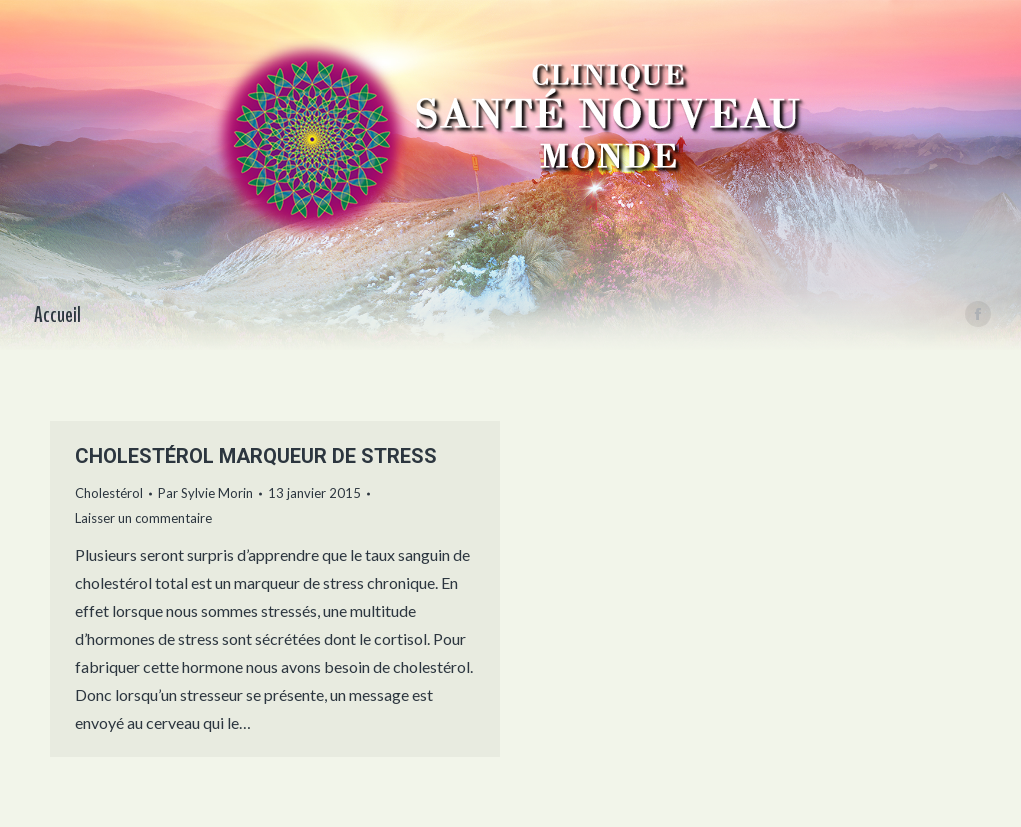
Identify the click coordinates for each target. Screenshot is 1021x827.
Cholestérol (109, 493)
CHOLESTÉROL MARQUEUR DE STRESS (256, 456)
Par (205, 493)
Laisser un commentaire (143, 518)
